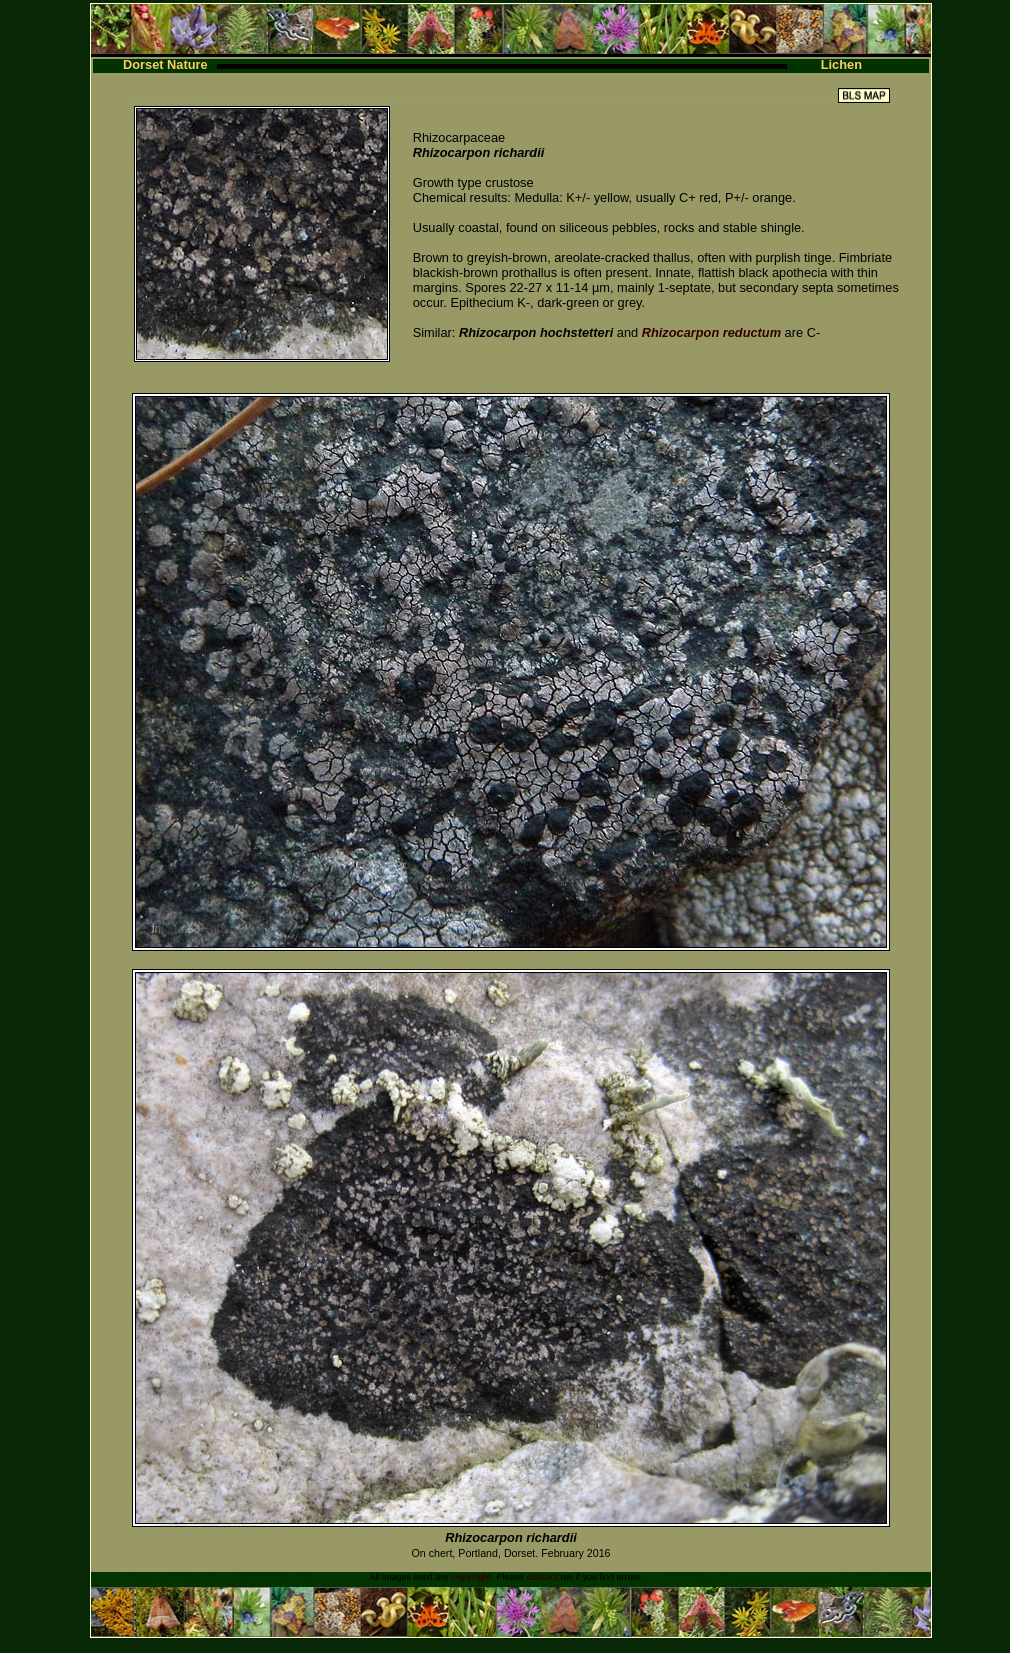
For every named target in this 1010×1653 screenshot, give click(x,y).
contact (542, 1577)
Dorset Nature (165, 64)
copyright (471, 1577)
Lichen (841, 64)
